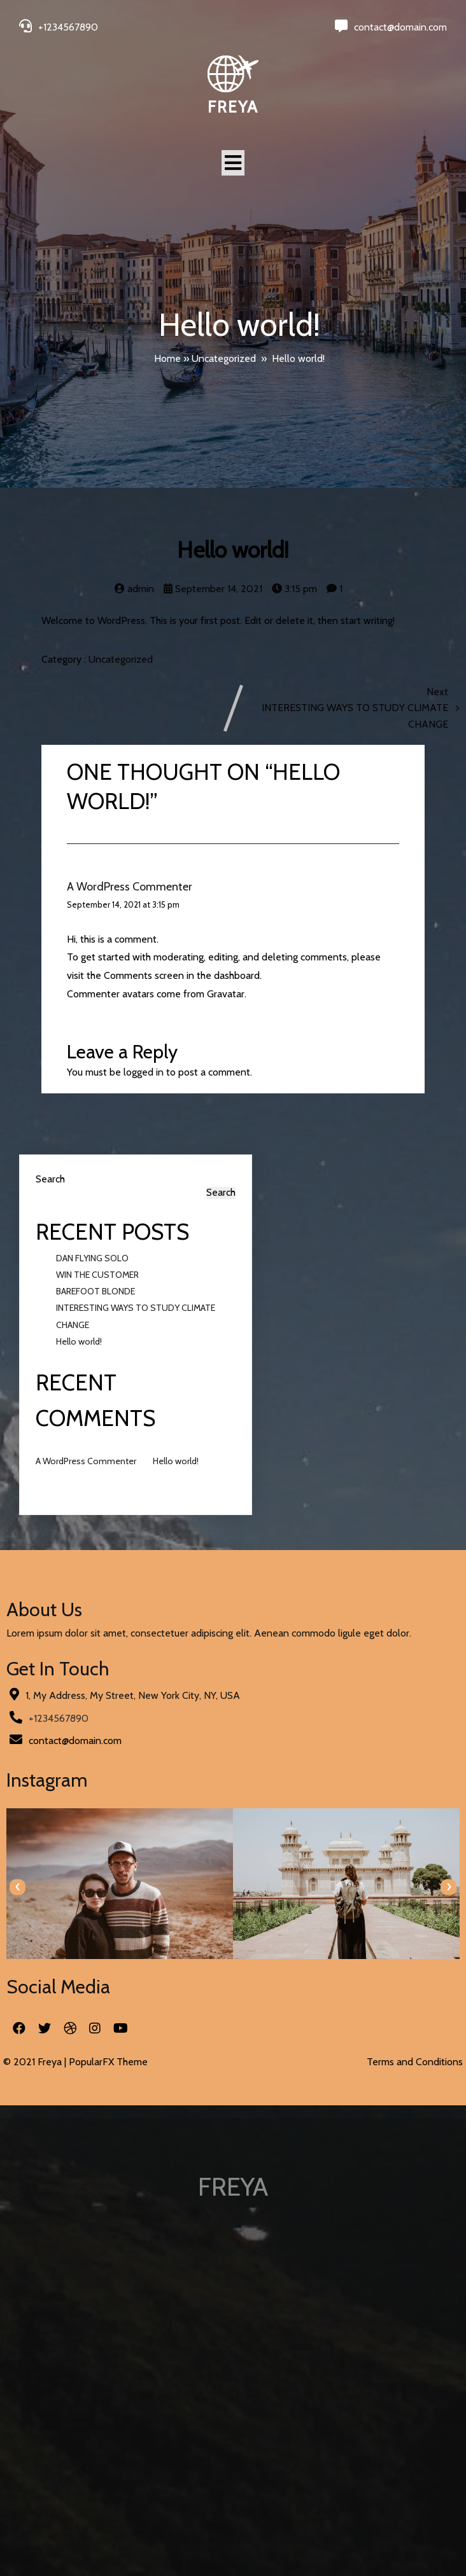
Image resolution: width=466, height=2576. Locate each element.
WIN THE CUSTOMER (97, 1274)
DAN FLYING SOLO (92, 1258)
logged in (144, 1072)
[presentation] (17, 1887)
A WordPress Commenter (129, 887)
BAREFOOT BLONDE (95, 1291)
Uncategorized (224, 358)
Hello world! (79, 1341)
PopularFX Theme (108, 2062)
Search (50, 1179)
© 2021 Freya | (36, 2062)
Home (167, 358)
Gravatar (225, 994)
